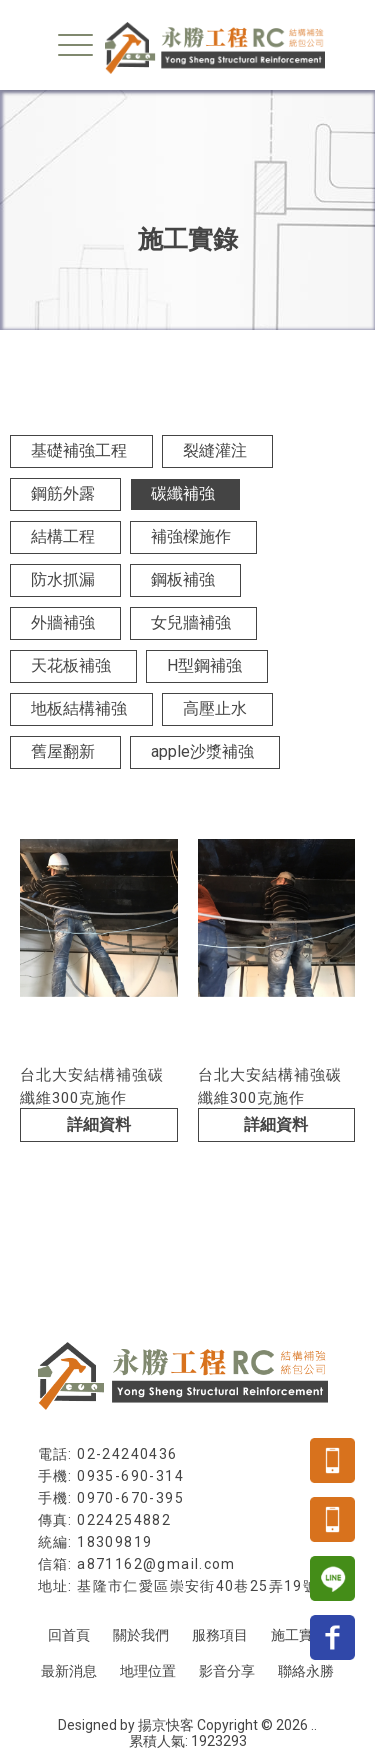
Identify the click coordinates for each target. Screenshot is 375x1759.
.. (314, 1725)
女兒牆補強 (191, 622)
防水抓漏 (63, 579)
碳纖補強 (183, 493)
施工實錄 (299, 1635)
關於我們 (141, 1635)
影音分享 (227, 1671)
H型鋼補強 (204, 665)
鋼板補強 (183, 579)
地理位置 (148, 1671)
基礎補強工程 (79, 450)
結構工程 (63, 536)
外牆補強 (63, 622)
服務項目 (220, 1635)
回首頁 (69, 1635)
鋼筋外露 (63, 493)
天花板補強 (71, 665)
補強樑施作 (191, 536)
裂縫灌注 (215, 450)
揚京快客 (166, 1725)
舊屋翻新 (63, 751)
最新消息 (69, 1671)
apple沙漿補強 (202, 751)
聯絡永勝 (306, 1671)
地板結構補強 (79, 708)
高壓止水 (215, 708)
